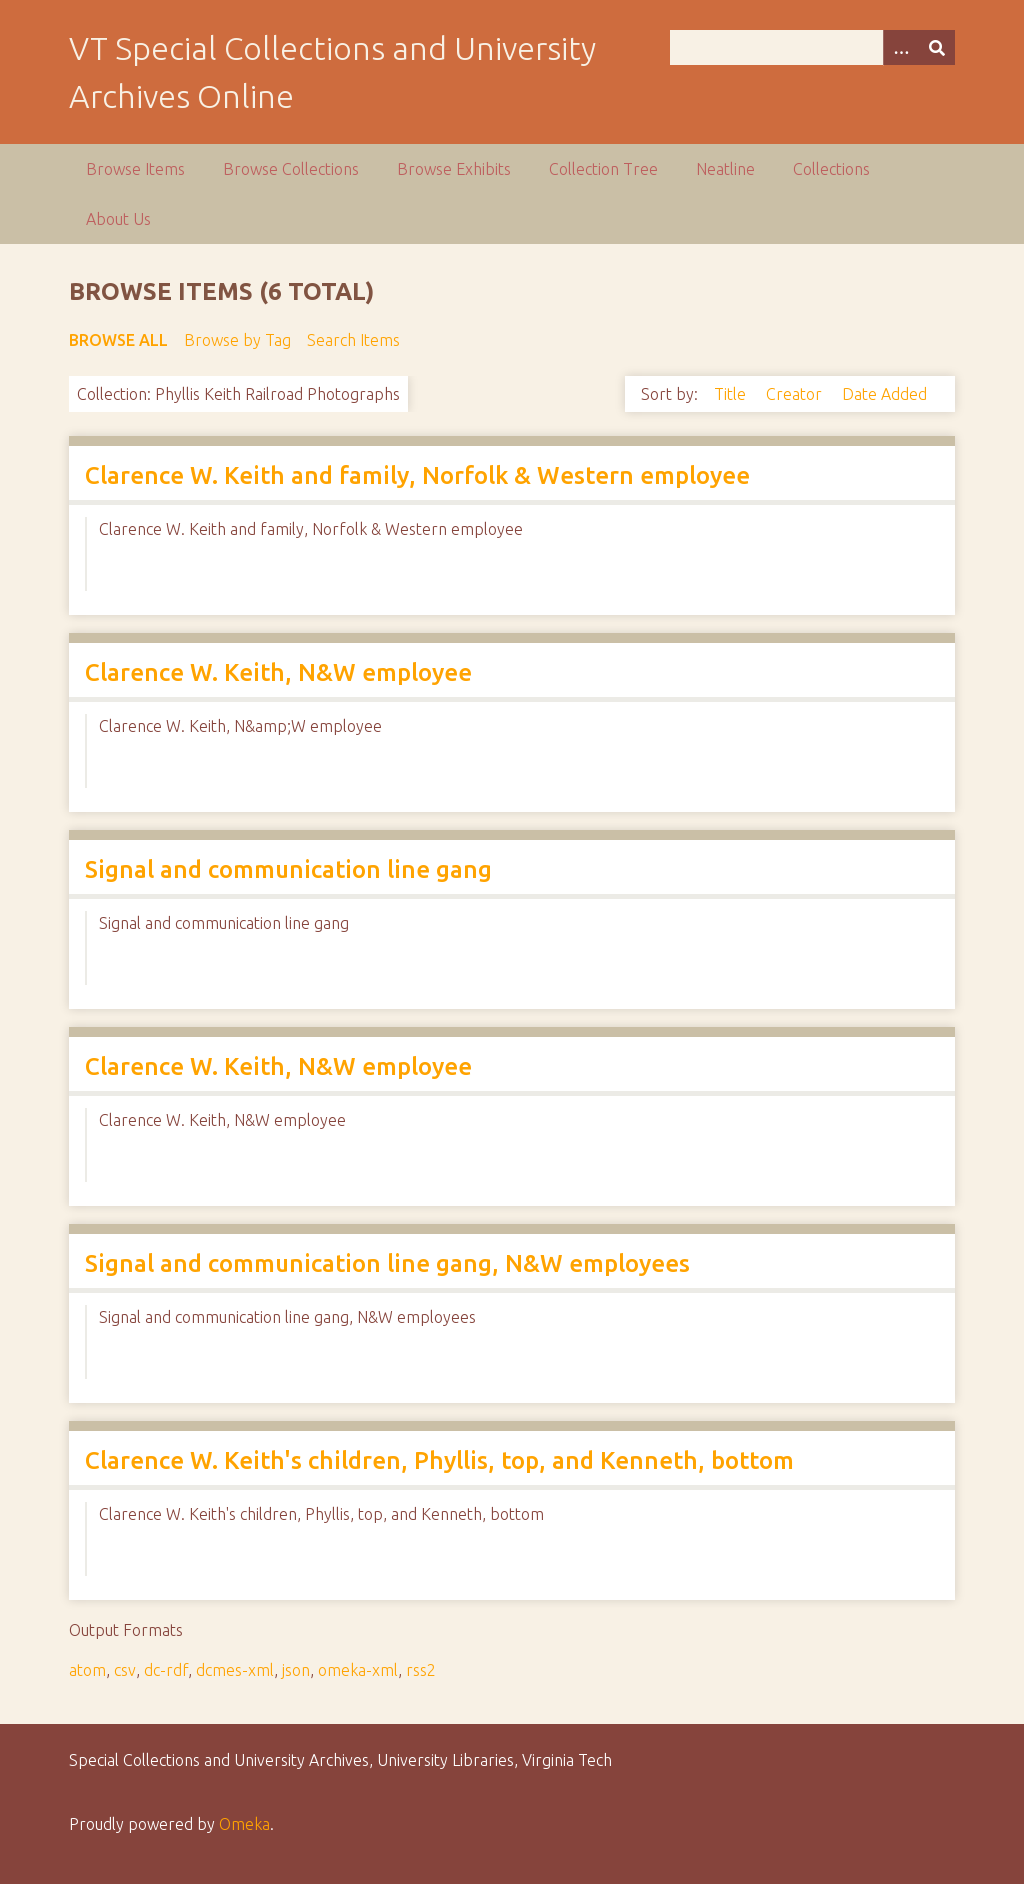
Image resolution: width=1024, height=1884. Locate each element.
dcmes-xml (235, 1670)
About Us (118, 219)
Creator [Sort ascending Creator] (796, 394)
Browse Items (135, 169)
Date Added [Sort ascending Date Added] (884, 394)
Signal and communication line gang (288, 869)
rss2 (421, 1670)
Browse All (118, 340)
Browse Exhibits (454, 169)
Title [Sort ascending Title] (732, 394)
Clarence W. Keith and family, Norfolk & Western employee (417, 475)
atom (87, 1670)
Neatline (725, 169)
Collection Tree (603, 169)
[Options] (901, 47)
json (296, 1670)
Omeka (244, 1824)
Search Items (353, 340)
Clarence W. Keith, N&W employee (278, 672)
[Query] (812, 47)
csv (125, 1670)
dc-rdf (166, 1670)
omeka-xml (358, 1670)
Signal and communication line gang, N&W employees (387, 1263)
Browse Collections (291, 169)
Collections (831, 169)
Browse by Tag (237, 340)
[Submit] (937, 47)
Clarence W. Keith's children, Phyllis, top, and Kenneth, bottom (439, 1460)
